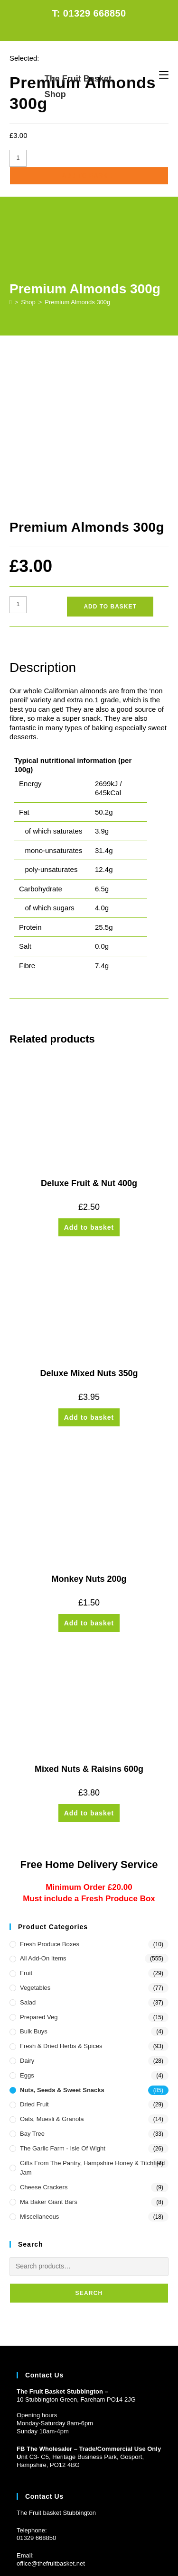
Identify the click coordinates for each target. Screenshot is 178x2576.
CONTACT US (111, 2536)
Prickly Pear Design (106, 2552)
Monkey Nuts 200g (88, 1430)
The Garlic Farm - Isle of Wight (62, 1999)
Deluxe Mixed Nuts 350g (89, 1224)
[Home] (10, 302)
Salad (28, 1853)
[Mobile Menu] (164, 75)
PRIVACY (149, 2536)
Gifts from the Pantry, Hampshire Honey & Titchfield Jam (92, 2018)
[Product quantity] (18, 158)
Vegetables (35, 1838)
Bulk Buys (33, 1882)
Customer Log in (39, 2470)
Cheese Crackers (43, 2038)
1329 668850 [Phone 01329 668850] (38, 2389)
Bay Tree (32, 1984)
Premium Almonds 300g (77, 302)
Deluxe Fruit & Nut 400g (89, 1034)
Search (89, 2144)
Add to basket (89, 175)
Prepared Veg (39, 1867)
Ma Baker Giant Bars (48, 2053)
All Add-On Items (43, 1809)
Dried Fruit (34, 1955)
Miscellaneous (39, 2067)
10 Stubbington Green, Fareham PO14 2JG (76, 2250)
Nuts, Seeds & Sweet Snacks (62, 1940)
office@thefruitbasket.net (51, 2414)
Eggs (27, 1926)
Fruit (26, 1824)
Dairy (27, 1911)
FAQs (78, 2536)
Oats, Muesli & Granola (52, 1970)
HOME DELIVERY (39, 2536)
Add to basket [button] (89, 1078)
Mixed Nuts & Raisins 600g (89, 1620)
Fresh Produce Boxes (49, 1794)
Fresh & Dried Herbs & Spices (61, 1897)
